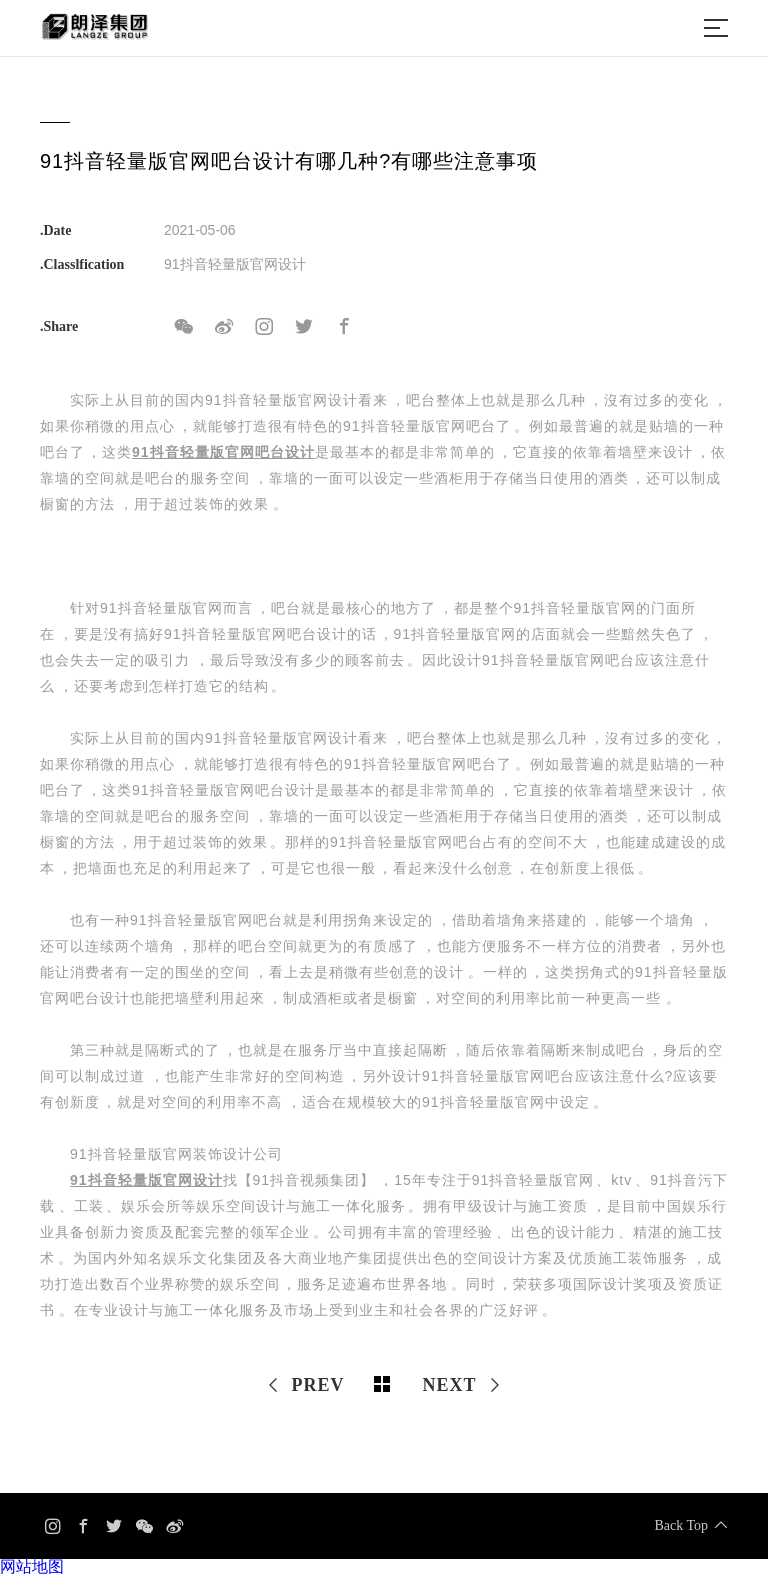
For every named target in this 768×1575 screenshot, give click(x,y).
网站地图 (32, 1566)
